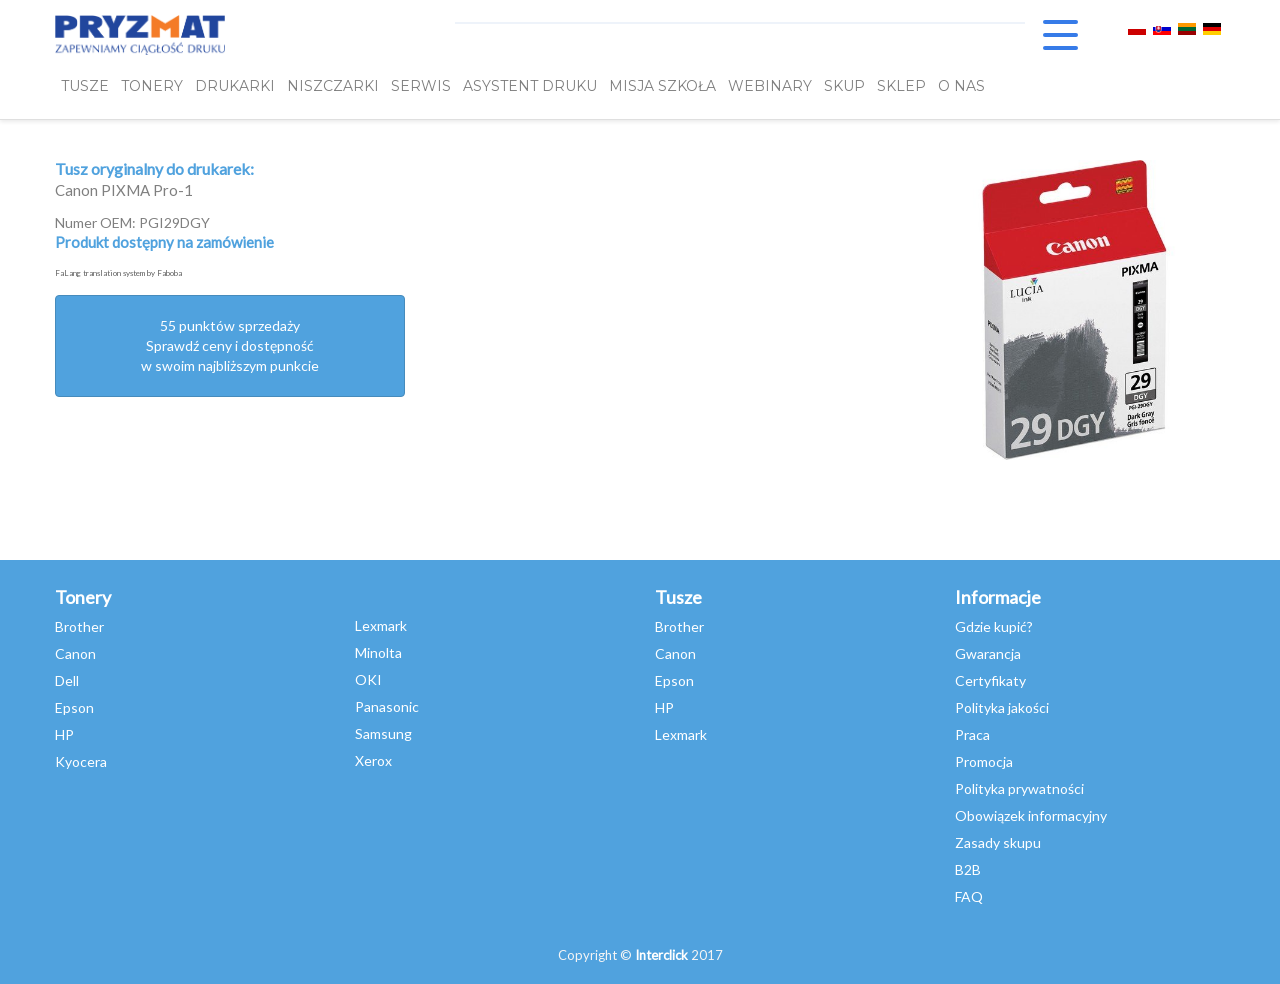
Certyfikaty (990, 680)
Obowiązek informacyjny (1031, 815)
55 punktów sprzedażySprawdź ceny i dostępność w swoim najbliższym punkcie (230, 345)
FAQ (969, 896)
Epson (74, 707)
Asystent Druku (530, 87)
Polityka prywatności (1019, 788)
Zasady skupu (998, 842)
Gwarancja (988, 653)
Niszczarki (333, 87)
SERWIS (421, 87)
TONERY (152, 87)
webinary (770, 87)
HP (64, 734)
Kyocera (81, 761)
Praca (972, 734)
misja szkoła (662, 87)
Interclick (661, 955)
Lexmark (381, 625)
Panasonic (387, 706)
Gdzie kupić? (994, 626)
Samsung (383, 733)
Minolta (378, 652)
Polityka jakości (1002, 707)
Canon (75, 653)
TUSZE (85, 87)
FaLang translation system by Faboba (118, 273)
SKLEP (901, 87)
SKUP (844, 87)
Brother (79, 626)
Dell (67, 680)
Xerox (373, 760)
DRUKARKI (235, 87)
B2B (968, 869)
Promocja (984, 761)
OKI (368, 679)
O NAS (961, 87)
